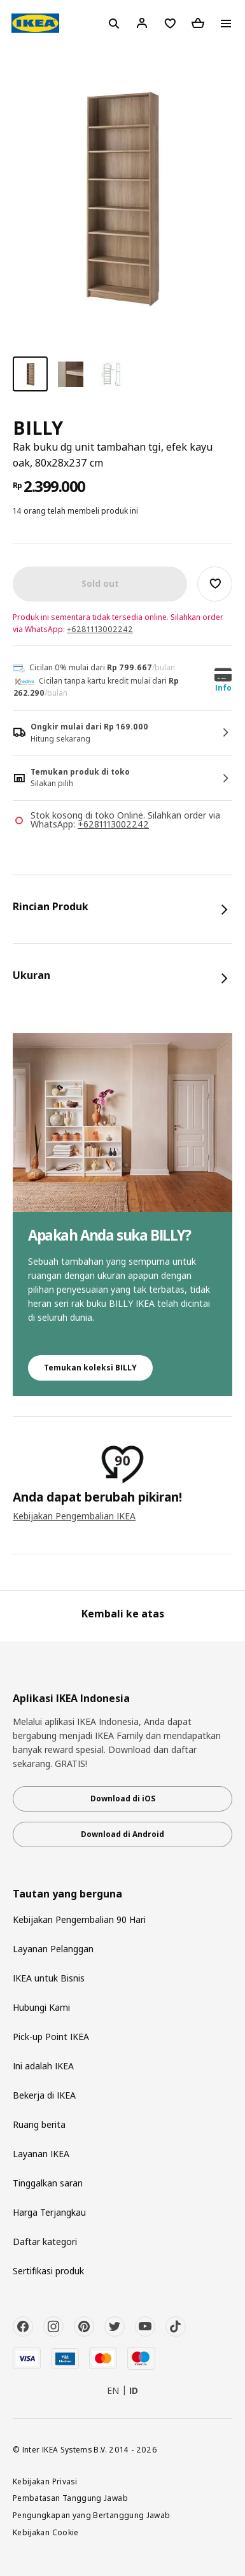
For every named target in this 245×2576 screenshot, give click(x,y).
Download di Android (122, 1834)
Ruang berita (39, 2124)
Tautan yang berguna (67, 1894)
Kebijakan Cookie (46, 2532)
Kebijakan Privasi (45, 2481)
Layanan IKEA (41, 2154)
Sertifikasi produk (48, 2271)
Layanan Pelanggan (53, 1949)
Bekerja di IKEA (44, 2095)
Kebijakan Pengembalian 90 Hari (79, 1919)
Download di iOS (122, 1798)
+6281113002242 (100, 629)
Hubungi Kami (41, 2007)
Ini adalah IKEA (43, 2066)
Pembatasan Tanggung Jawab (70, 2498)
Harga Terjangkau (49, 2212)
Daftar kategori (45, 2241)
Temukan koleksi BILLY (90, 1367)
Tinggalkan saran (48, 2183)
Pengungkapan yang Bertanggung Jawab (92, 2515)
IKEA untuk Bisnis (49, 1978)
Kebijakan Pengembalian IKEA (74, 1516)
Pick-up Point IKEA (51, 2037)
